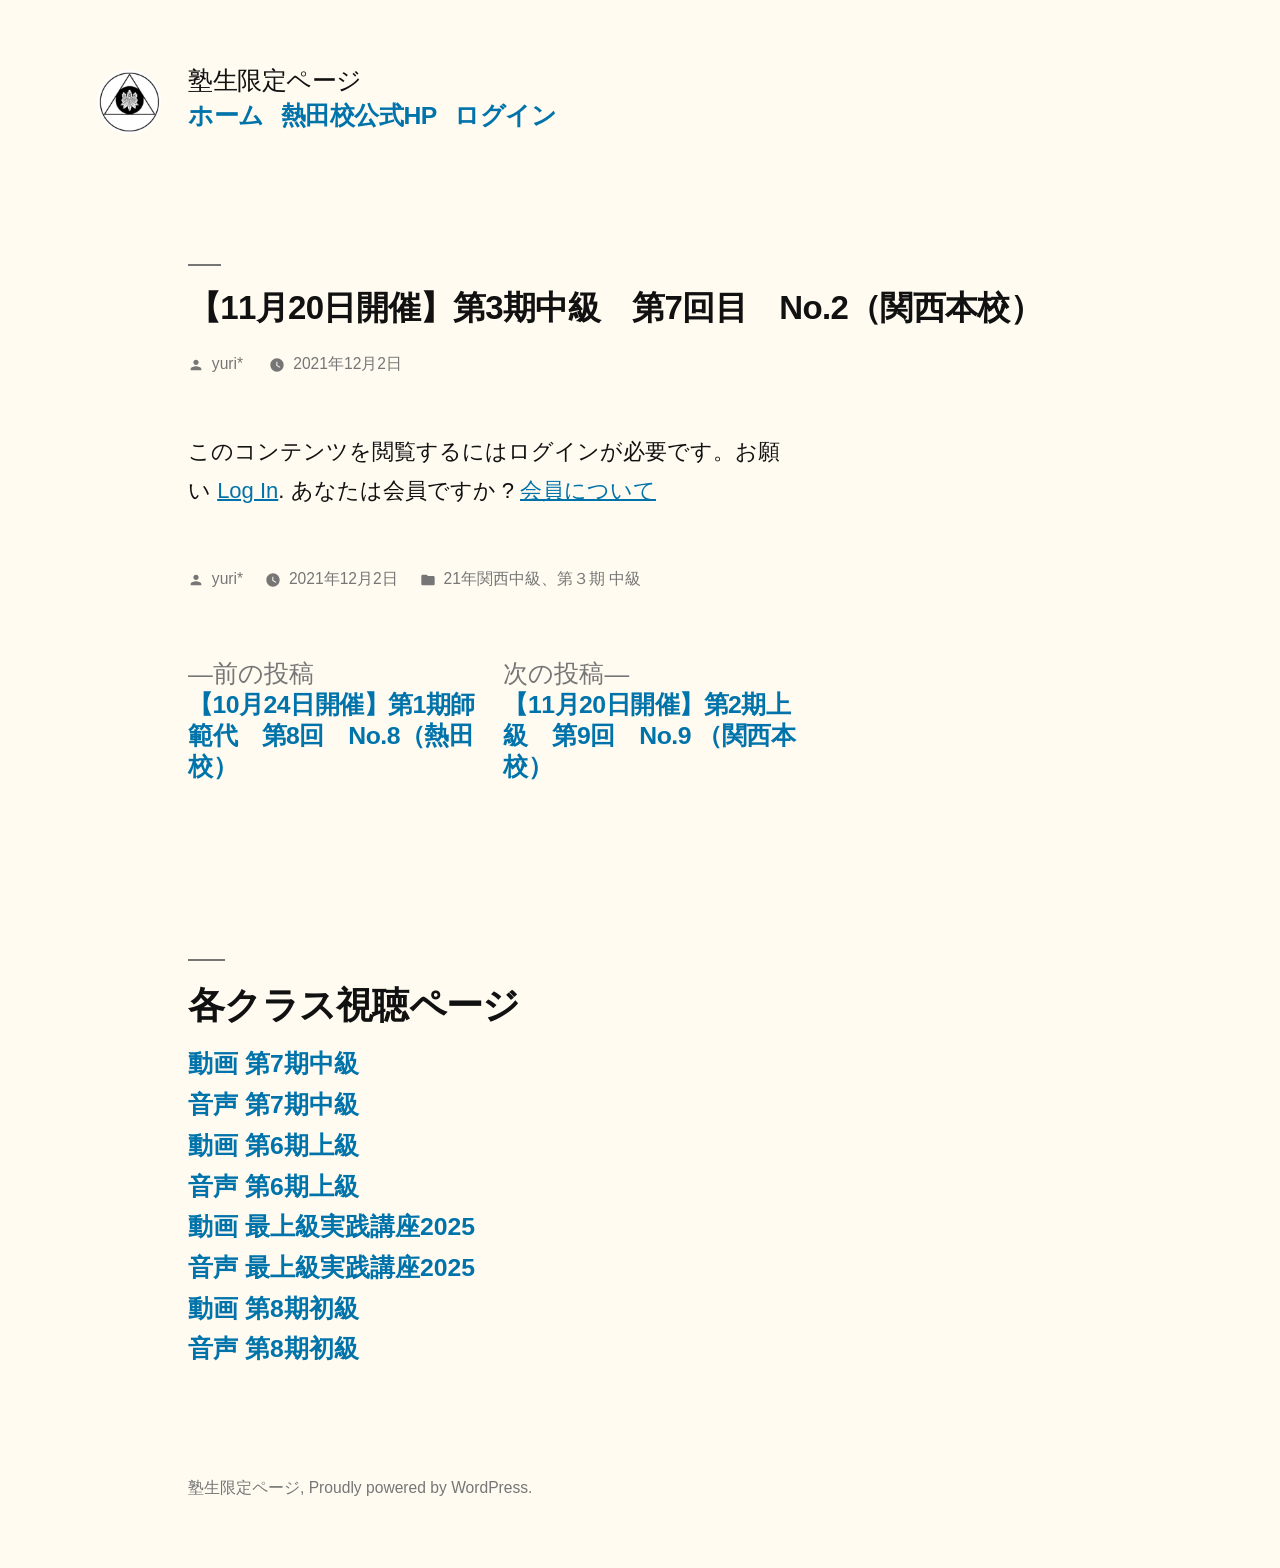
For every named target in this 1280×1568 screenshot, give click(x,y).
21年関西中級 (492, 578)
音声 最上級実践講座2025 (331, 1267)
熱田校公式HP (359, 115)
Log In (247, 490)
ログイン (505, 115)
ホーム (226, 115)
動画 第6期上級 (273, 1145)
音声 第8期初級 (273, 1348)
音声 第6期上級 (273, 1186)
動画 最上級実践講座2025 (331, 1226)
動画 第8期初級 (273, 1308)
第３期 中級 (599, 578)
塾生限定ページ (275, 80)
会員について (588, 490)
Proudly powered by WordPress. (421, 1487)
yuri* (227, 363)
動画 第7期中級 (273, 1063)
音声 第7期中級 (273, 1104)
